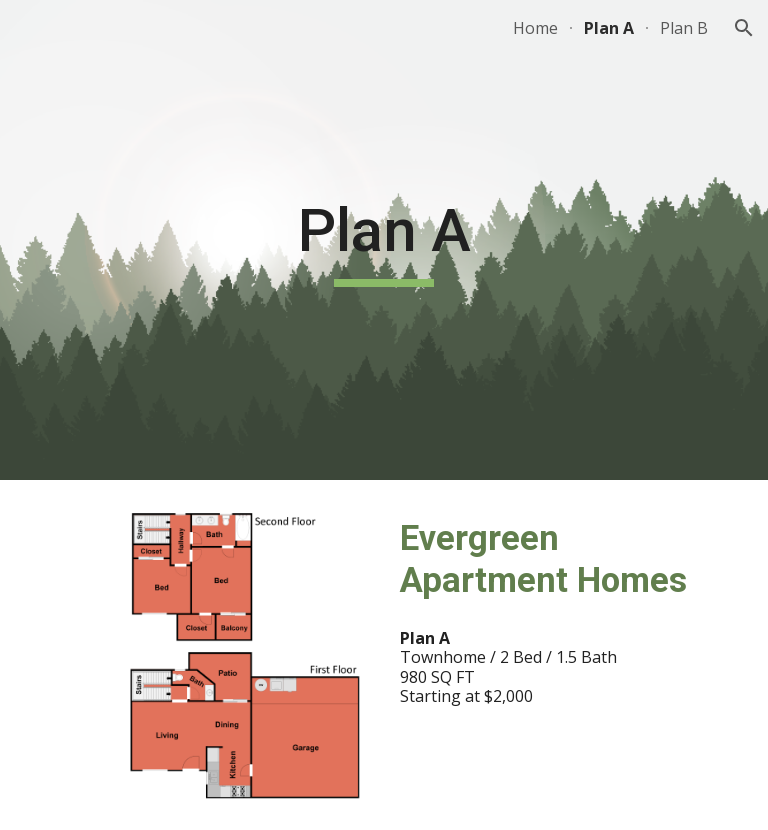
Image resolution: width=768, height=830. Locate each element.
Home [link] (535, 28)
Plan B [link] (684, 28)
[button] (744, 28)
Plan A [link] (609, 28)
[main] (383, 240)
